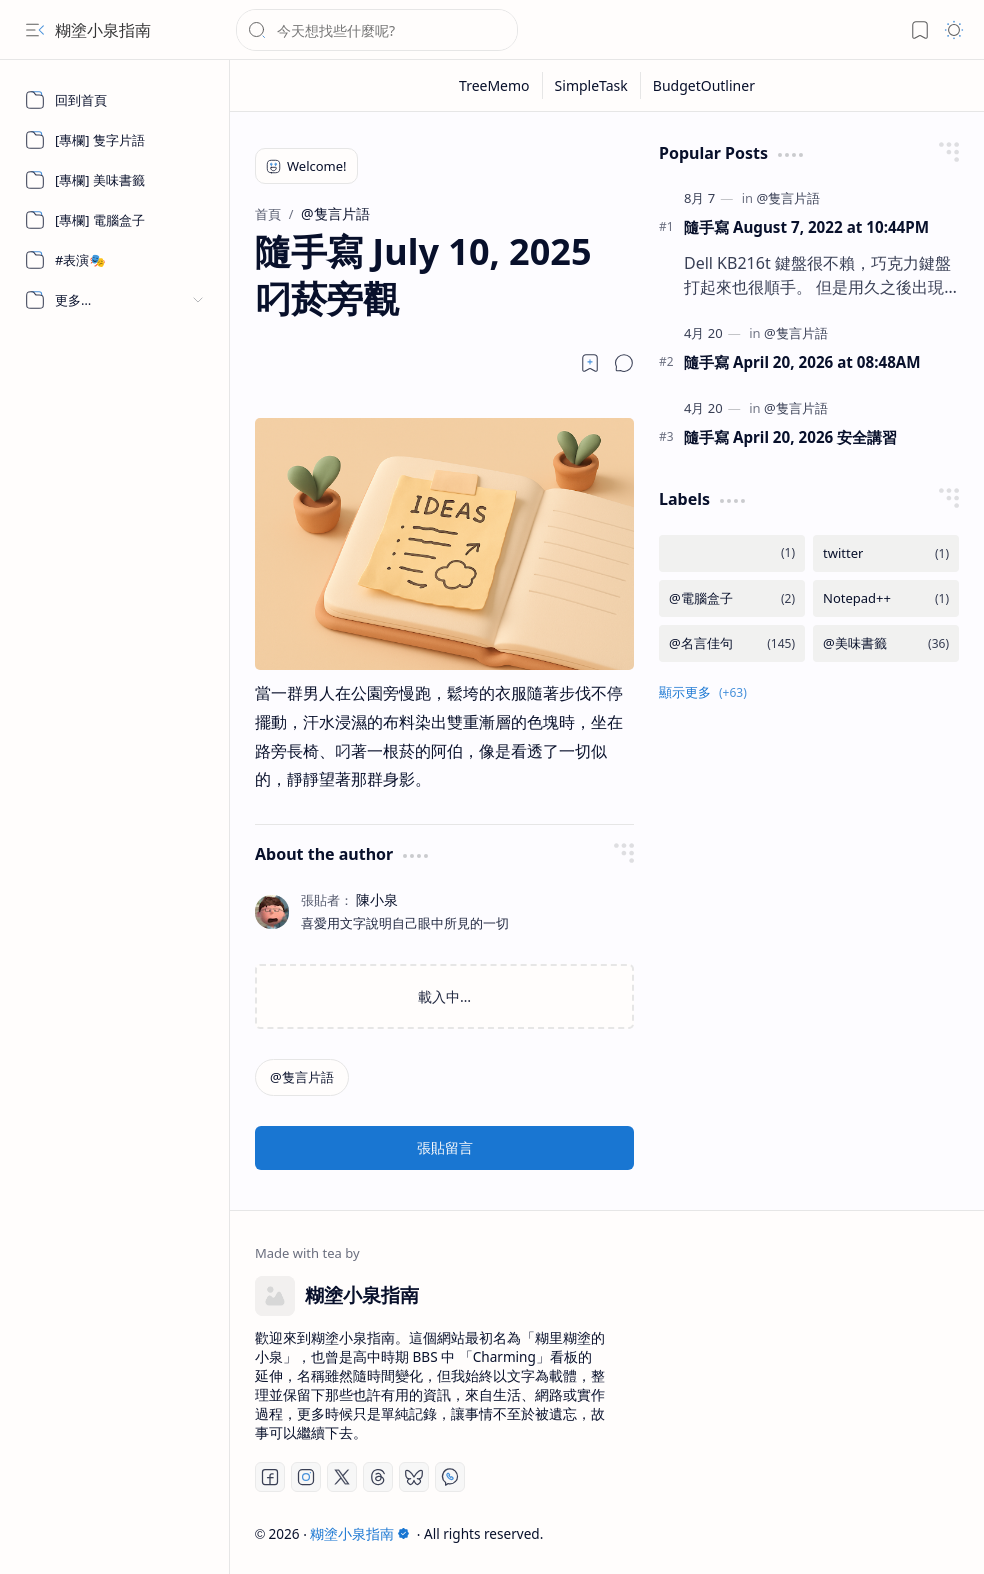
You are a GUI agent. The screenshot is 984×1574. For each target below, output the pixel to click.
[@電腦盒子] (732, 598)
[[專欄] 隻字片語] (115, 140)
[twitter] (886, 553)
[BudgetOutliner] (704, 85)
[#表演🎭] (115, 260)
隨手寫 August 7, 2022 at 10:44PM (806, 227)
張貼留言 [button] (445, 1147)
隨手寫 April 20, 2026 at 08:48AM (802, 362)
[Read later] (590, 363)
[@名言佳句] (732, 643)
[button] (35, 30)
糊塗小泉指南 (103, 30)
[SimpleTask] (592, 85)
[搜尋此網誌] (377, 30)
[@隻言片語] (302, 1077)
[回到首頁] (115, 100)
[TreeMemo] (495, 85)
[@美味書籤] (886, 643)
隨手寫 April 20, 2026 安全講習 (790, 437)
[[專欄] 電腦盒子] (115, 220)
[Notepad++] (886, 598)
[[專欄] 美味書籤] (115, 180)
